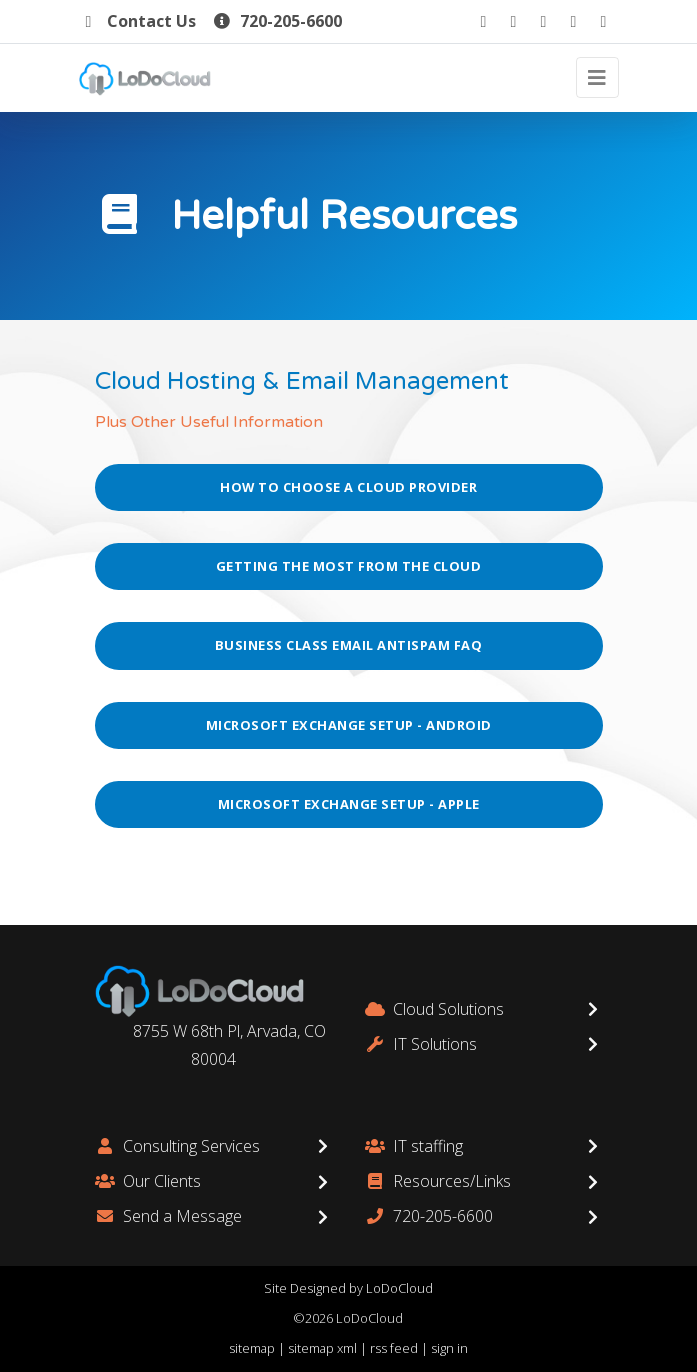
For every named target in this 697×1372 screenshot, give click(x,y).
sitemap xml (322, 1348)
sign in (449, 1348)
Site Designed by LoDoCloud (348, 1288)
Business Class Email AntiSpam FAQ (349, 645)
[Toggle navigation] (597, 77)
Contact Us (137, 21)
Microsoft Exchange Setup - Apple (349, 804)
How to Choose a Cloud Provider (348, 487)
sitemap (252, 1348)
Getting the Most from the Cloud (349, 566)
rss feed (394, 1348)
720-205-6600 (277, 21)
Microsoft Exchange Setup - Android (349, 725)
